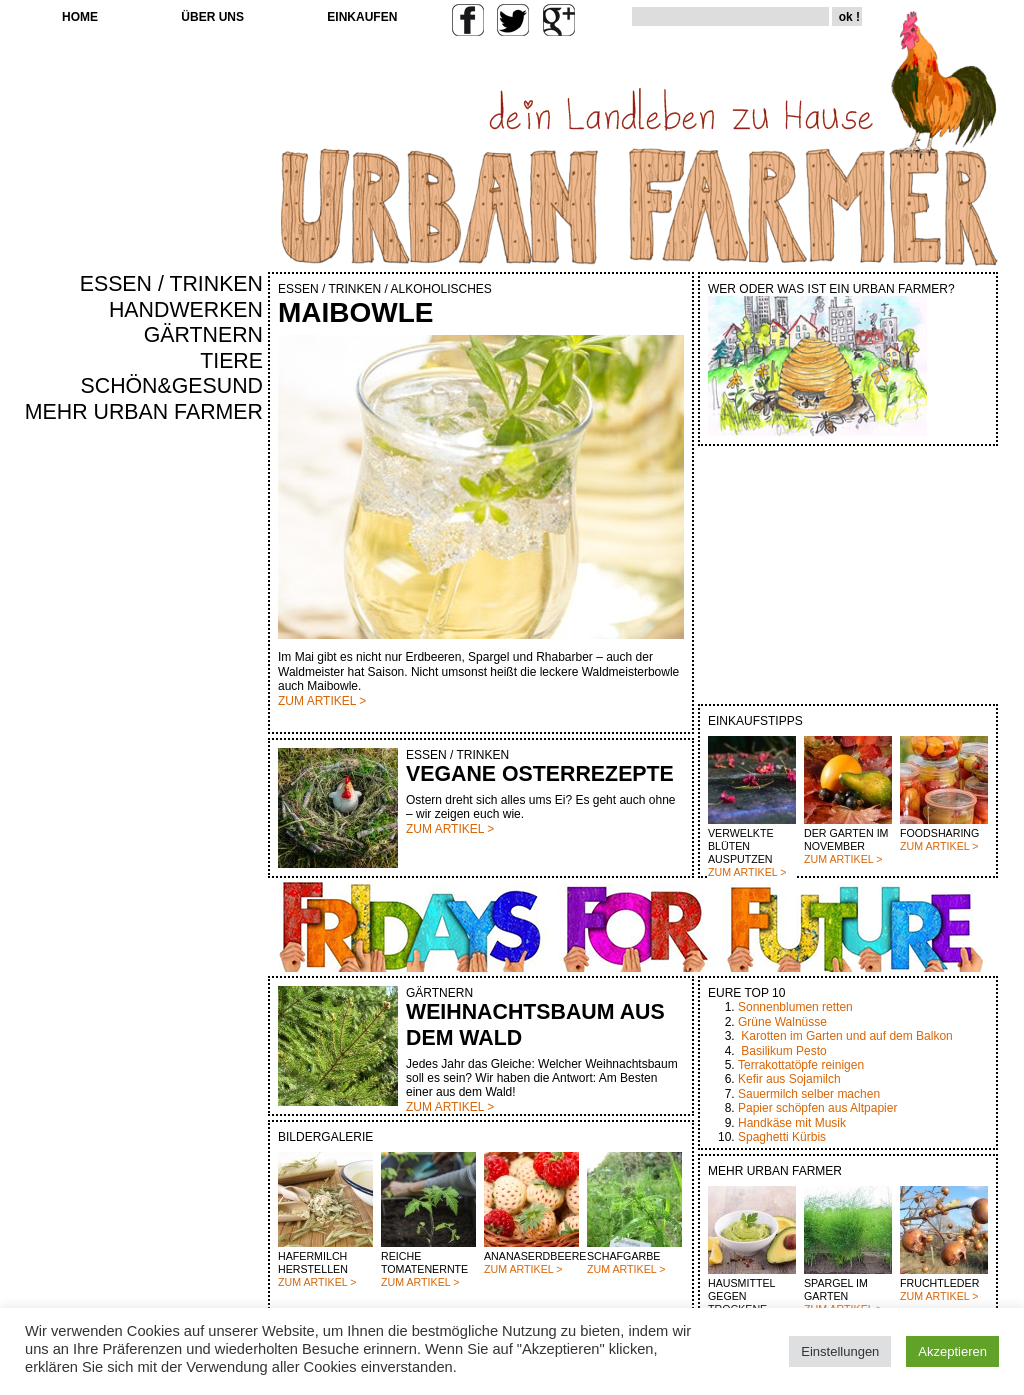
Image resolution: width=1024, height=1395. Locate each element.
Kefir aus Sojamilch (789, 1079)
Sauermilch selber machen (809, 1094)
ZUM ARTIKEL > (747, 872)
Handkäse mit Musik (792, 1123)
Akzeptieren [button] (952, 1351)
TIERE (231, 361)
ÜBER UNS (212, 17)
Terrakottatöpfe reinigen (801, 1065)
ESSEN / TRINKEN (171, 284)
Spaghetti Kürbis (782, 1137)
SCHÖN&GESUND (172, 386)
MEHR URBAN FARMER (144, 412)
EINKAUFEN (362, 17)
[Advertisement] (204, 766)
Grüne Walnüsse (782, 1022)
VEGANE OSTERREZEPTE (540, 774)
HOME (80, 17)
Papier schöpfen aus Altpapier (817, 1108)
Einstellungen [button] (840, 1351)
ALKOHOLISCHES (440, 289)
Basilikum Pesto (783, 1051)
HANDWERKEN (186, 310)
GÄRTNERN (203, 335)
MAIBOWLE (356, 312)
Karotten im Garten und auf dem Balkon (846, 1036)
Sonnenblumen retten (795, 1007)
